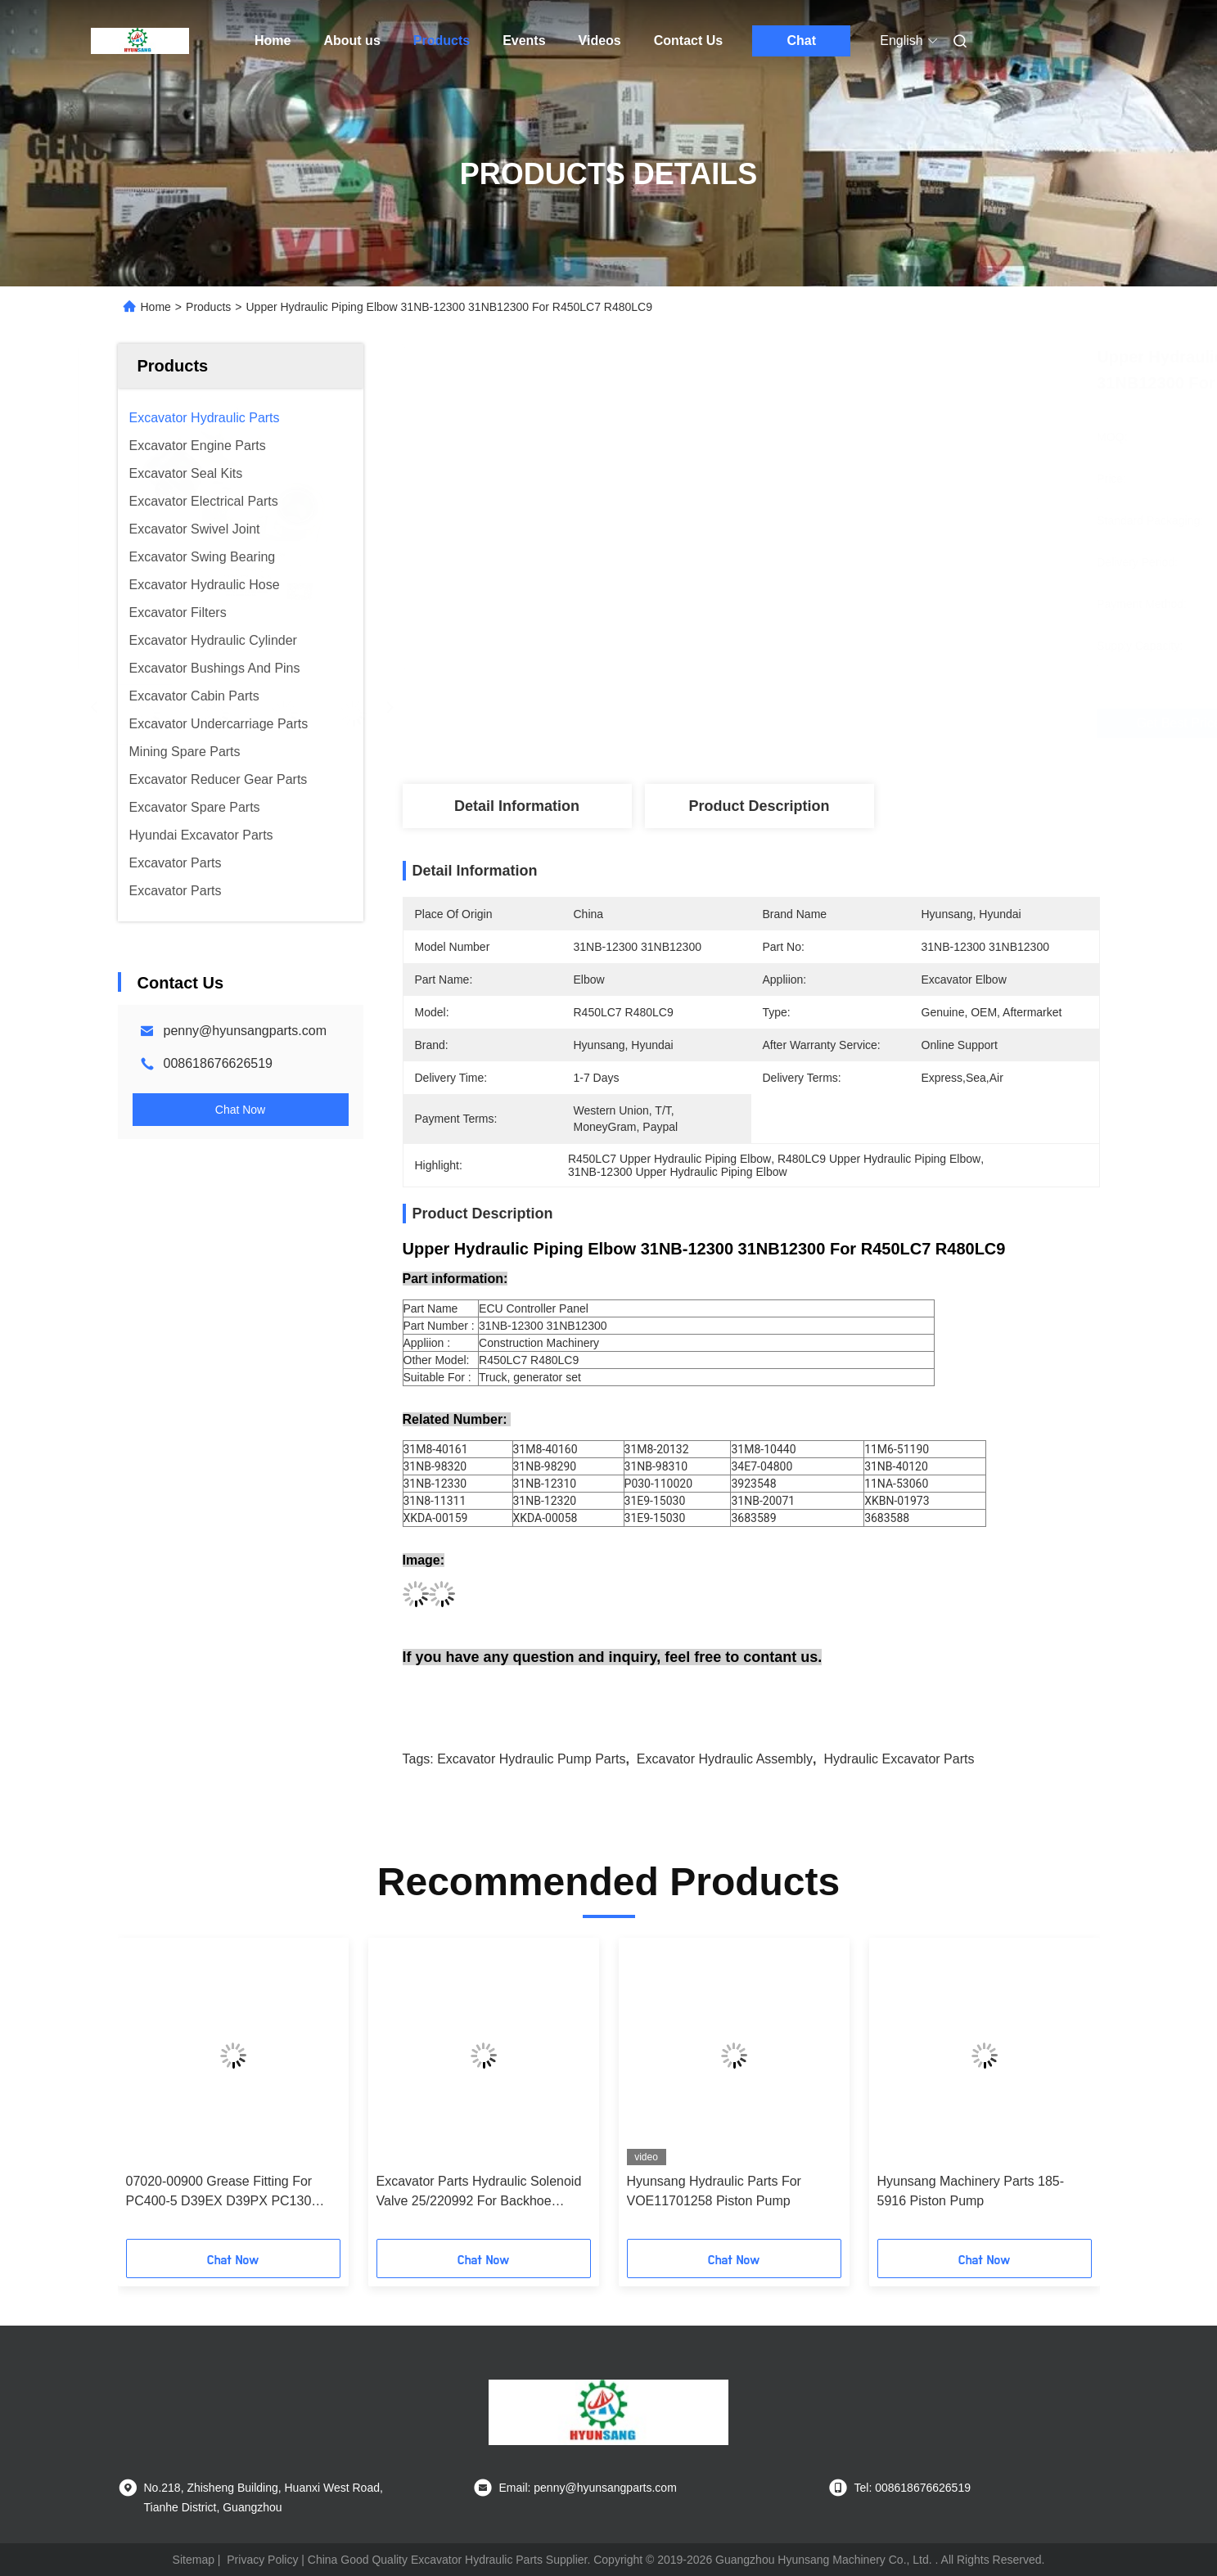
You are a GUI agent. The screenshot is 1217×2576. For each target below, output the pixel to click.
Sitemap (193, 2559)
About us (351, 40)
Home (273, 40)
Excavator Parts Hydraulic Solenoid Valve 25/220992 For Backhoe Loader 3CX (479, 2192)
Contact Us (688, 40)
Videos (600, 40)
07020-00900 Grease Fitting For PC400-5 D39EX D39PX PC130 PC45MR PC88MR (219, 2192)
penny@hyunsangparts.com (245, 1031)
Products (441, 40)
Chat (801, 40)
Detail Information (516, 806)
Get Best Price (838, 723)
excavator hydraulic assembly (725, 1759)
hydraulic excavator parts (898, 1759)
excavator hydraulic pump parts (531, 1759)
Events (524, 40)
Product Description (758, 806)
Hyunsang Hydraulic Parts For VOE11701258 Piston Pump (714, 2191)
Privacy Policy (262, 2559)
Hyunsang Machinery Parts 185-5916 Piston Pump (971, 2191)
